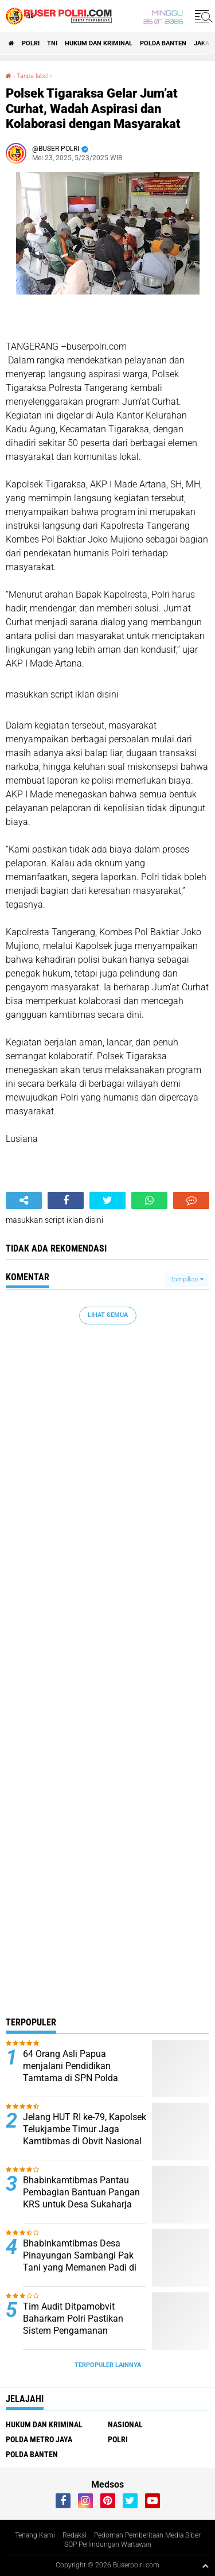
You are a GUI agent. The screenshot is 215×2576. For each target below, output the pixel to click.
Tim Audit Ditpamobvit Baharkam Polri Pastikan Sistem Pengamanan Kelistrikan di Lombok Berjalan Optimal (84, 2330)
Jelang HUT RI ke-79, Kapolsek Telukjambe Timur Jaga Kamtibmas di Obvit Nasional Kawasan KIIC (84, 2135)
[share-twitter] (107, 1200)
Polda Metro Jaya (39, 2439)
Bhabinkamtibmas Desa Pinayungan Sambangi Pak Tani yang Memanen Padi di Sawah (79, 2261)
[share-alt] (24, 1200)
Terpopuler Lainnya (108, 2365)
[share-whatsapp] (149, 1200)
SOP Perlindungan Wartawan (107, 2544)
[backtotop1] (205, 2565)
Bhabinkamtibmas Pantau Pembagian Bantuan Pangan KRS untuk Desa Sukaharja (81, 2192)
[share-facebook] (66, 1200)
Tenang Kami (35, 2535)
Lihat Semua (108, 1315)
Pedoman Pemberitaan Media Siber (147, 2535)
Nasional (125, 2424)
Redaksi (74, 2535)
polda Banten (163, 43)
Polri (31, 43)
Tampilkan (187, 1279)
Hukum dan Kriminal (98, 43)
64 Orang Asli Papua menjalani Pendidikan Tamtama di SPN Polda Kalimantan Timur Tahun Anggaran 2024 (73, 2077)
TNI (52, 43)
